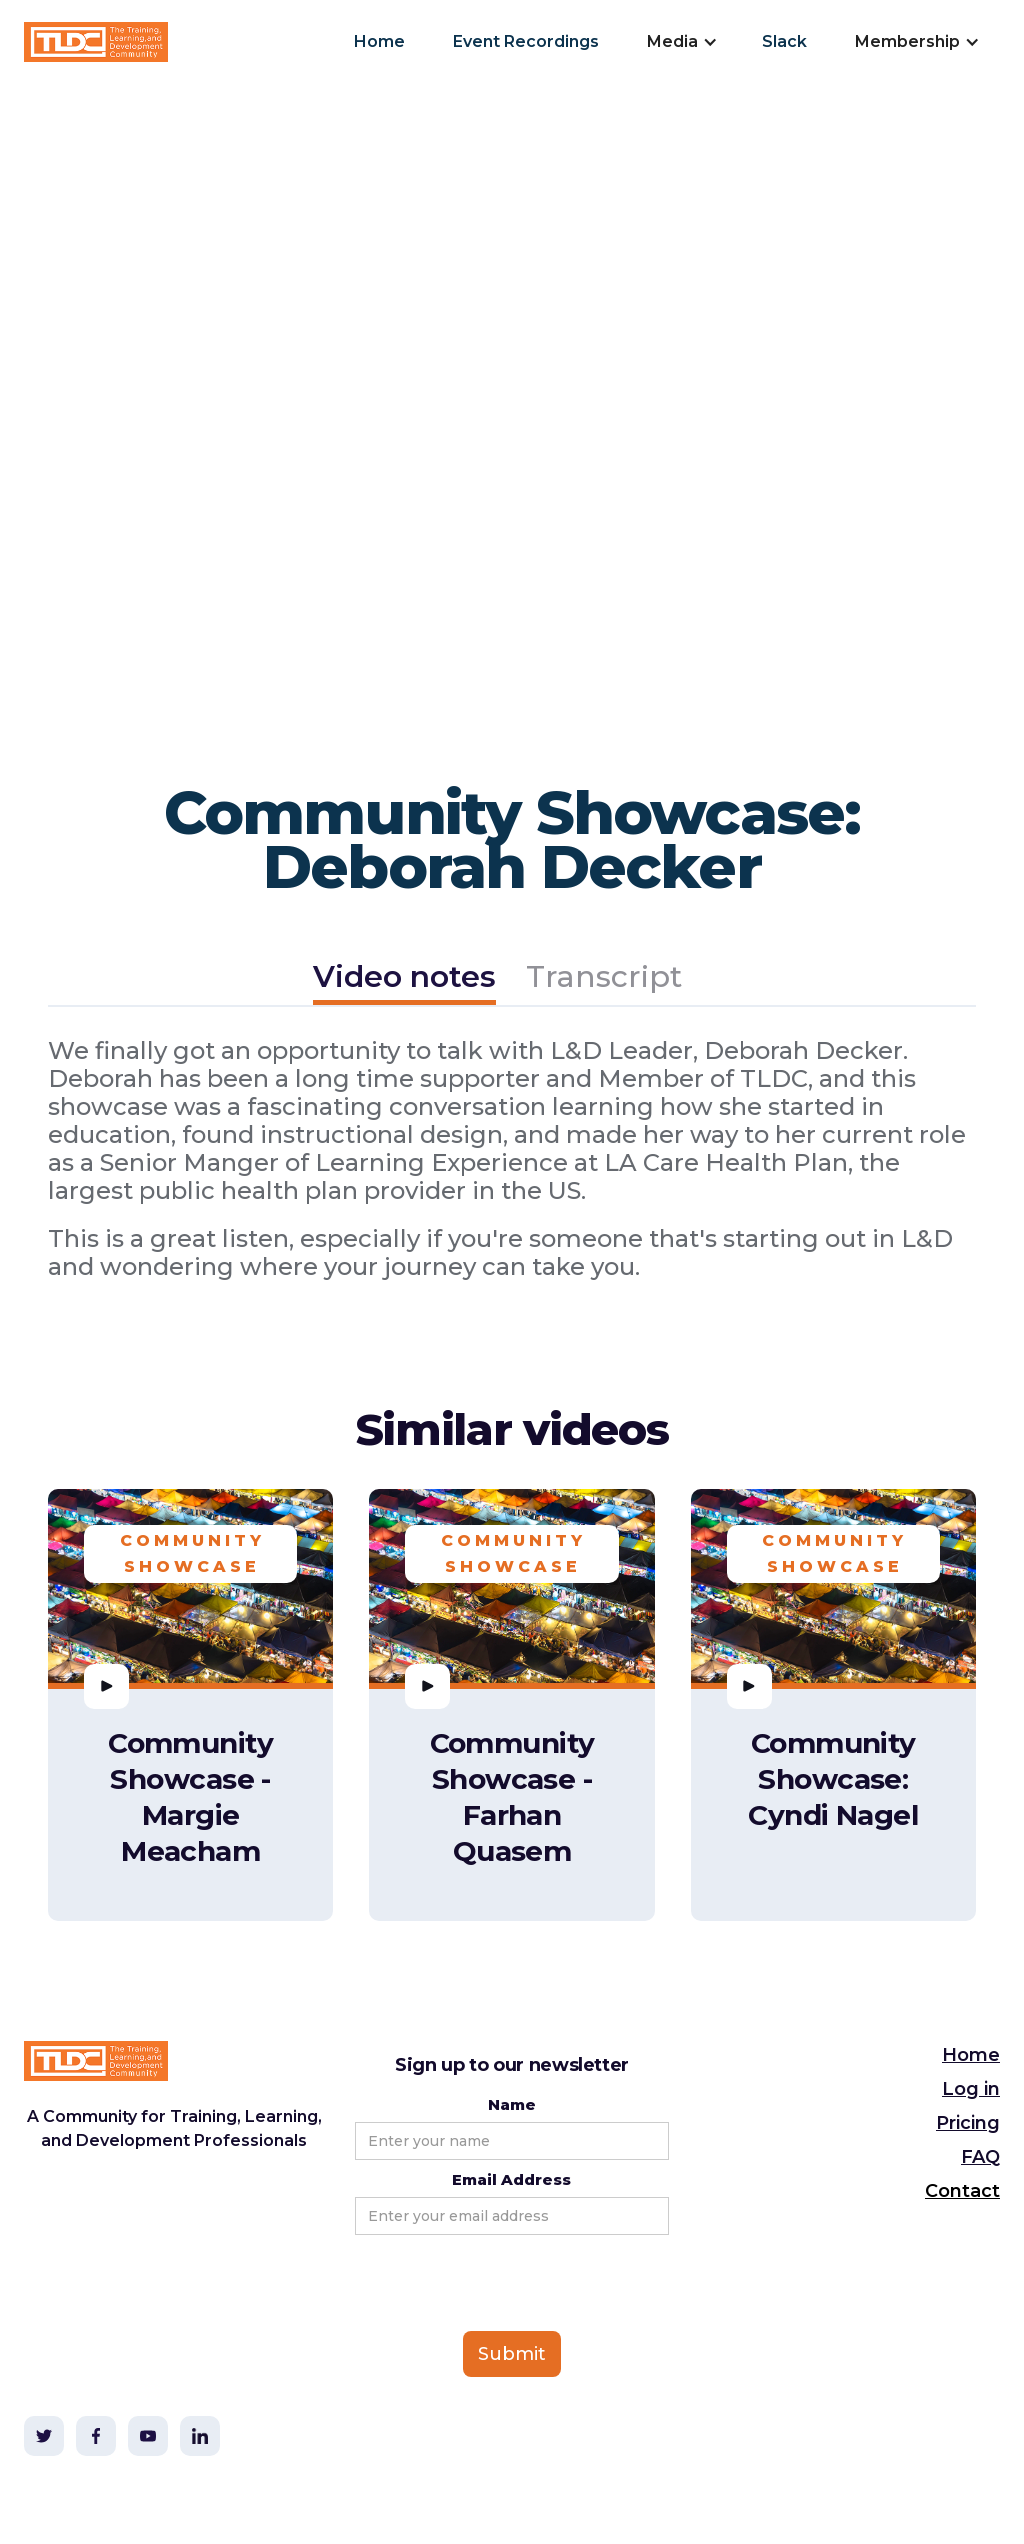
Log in (971, 2089)
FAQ (980, 2157)
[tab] (404, 979)
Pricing (968, 2123)
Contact (962, 2191)
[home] (96, 42)
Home (379, 41)
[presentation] (507, 2284)
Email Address (511, 2179)
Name (512, 2104)
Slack (784, 41)
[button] (680, 42)
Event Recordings (526, 41)
